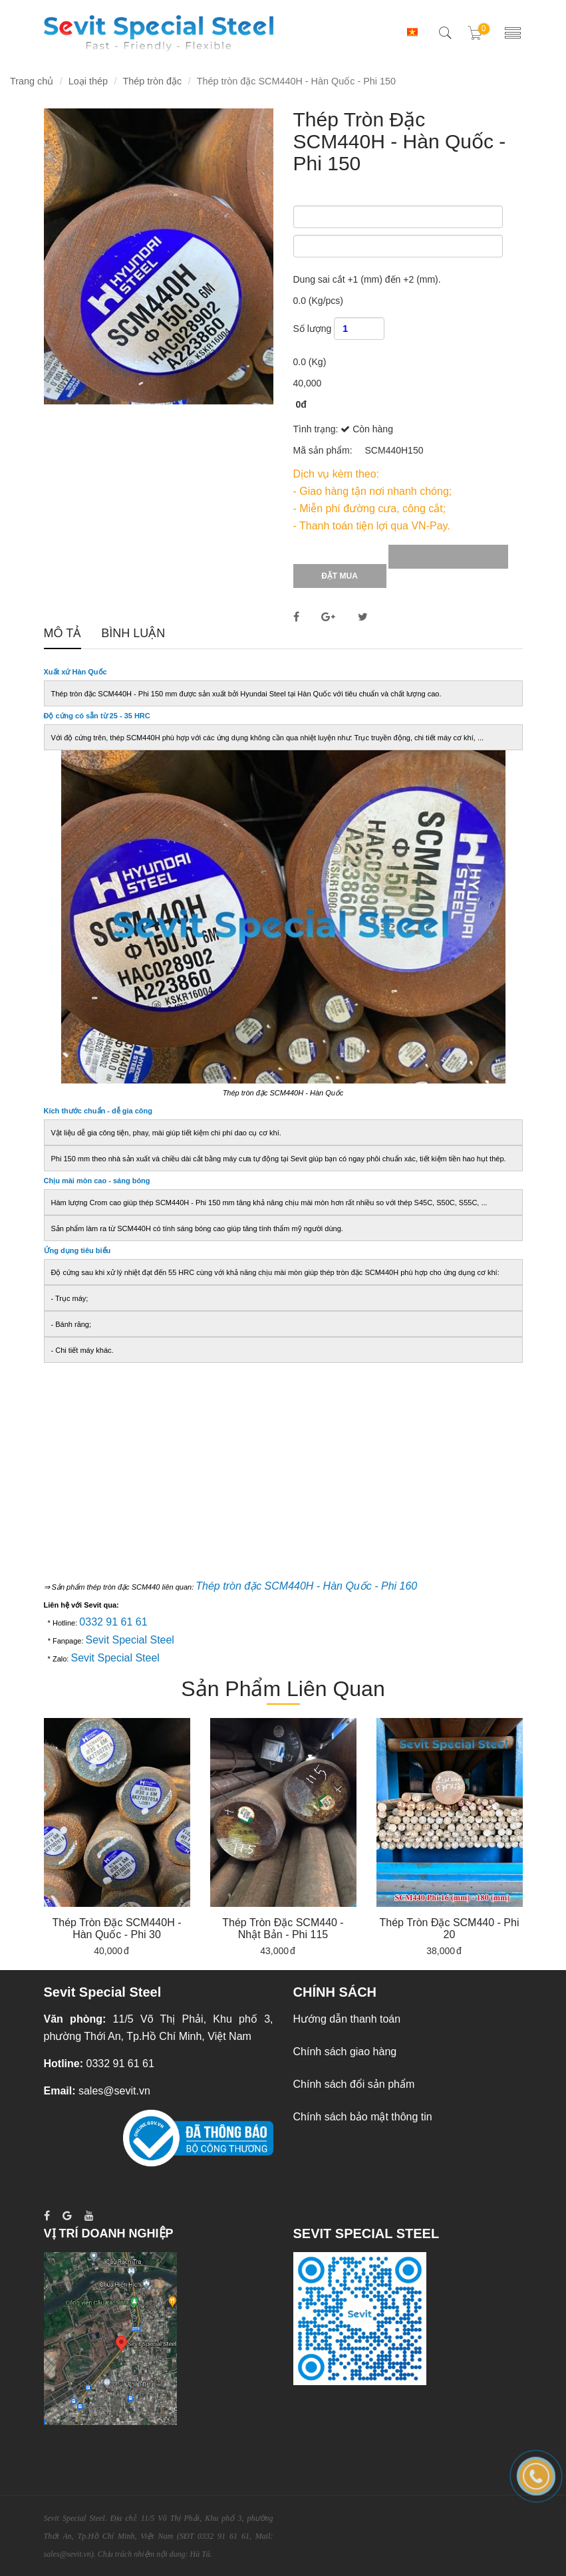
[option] (117, 1837)
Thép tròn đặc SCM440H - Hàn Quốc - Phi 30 (117, 1928)
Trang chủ (31, 81)
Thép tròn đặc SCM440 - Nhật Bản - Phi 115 (282, 1928)
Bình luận (133, 634)
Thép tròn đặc (152, 81)
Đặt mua (339, 576)
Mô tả (63, 634)
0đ (300, 404)
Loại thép (88, 81)
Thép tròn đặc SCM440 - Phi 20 (449, 1928)
